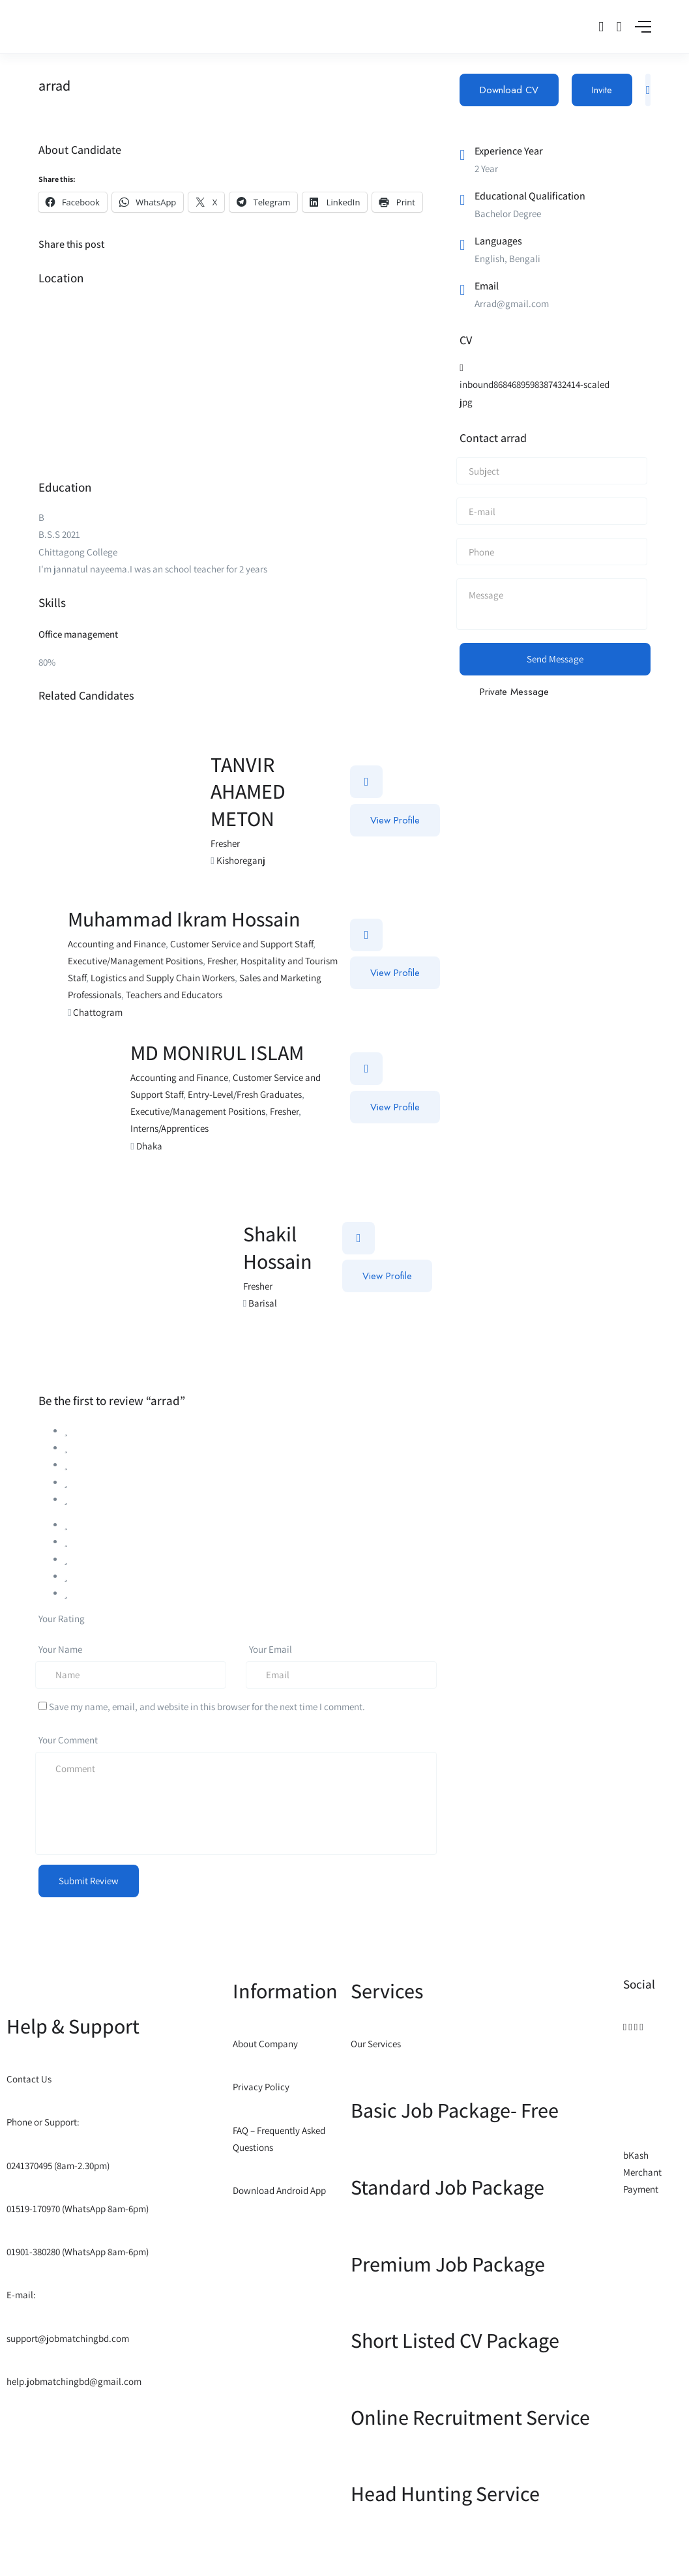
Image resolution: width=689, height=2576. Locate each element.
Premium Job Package (448, 2263)
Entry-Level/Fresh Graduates (245, 1094)
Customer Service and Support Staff (241, 944)
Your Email (270, 1649)
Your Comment (68, 1740)
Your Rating (61, 1618)
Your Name (60, 1649)
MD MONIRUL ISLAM (217, 1052)
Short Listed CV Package (455, 2340)
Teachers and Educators (174, 994)
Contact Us (29, 2079)
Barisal (262, 1303)
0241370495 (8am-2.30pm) (58, 2165)
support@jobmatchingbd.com (68, 2338)
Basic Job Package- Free (455, 2110)
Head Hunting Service (445, 2493)
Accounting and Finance (117, 944)
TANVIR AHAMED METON (248, 791)
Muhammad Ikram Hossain (184, 918)
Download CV (509, 90)
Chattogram (98, 1012)
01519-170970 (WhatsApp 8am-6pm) (78, 2208)
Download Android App (279, 2190)
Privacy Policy (261, 2086)
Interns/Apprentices (169, 1128)
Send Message (555, 659)
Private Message (514, 692)
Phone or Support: (43, 2122)
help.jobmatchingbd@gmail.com (74, 2381)
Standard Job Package (447, 2186)
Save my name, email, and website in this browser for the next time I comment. (207, 1706)
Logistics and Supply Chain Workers (163, 977)
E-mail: (21, 2294)
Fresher (225, 843)
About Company (265, 2043)
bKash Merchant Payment (642, 2172)
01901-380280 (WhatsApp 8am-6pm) (78, 2251)
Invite (602, 90)
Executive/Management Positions (135, 961)
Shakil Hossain (277, 1247)
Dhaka (149, 1146)
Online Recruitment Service (470, 2417)
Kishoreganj (240, 860)
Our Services (376, 2043)
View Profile (395, 820)
